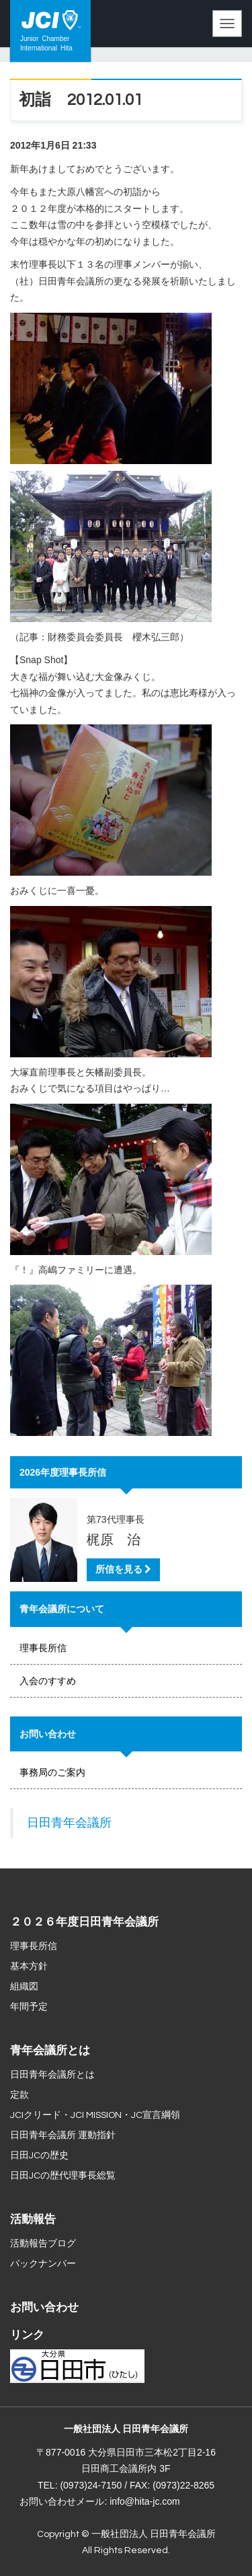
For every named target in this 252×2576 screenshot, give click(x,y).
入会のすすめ (47, 1680)
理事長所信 (43, 1647)
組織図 (24, 1987)
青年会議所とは (50, 2051)
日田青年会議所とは (52, 2075)
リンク (27, 2335)
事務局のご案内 (52, 1772)
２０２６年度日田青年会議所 (84, 1922)
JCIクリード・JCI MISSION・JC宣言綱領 (95, 2115)
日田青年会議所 (69, 1822)
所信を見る (123, 1569)
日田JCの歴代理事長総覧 (63, 2176)
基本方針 (29, 1966)
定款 (19, 2095)
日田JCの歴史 (39, 2155)
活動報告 (33, 2219)
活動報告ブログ (43, 2243)
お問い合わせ (44, 2308)
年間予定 (29, 2007)
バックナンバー (43, 2264)
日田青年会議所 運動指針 (63, 2135)
